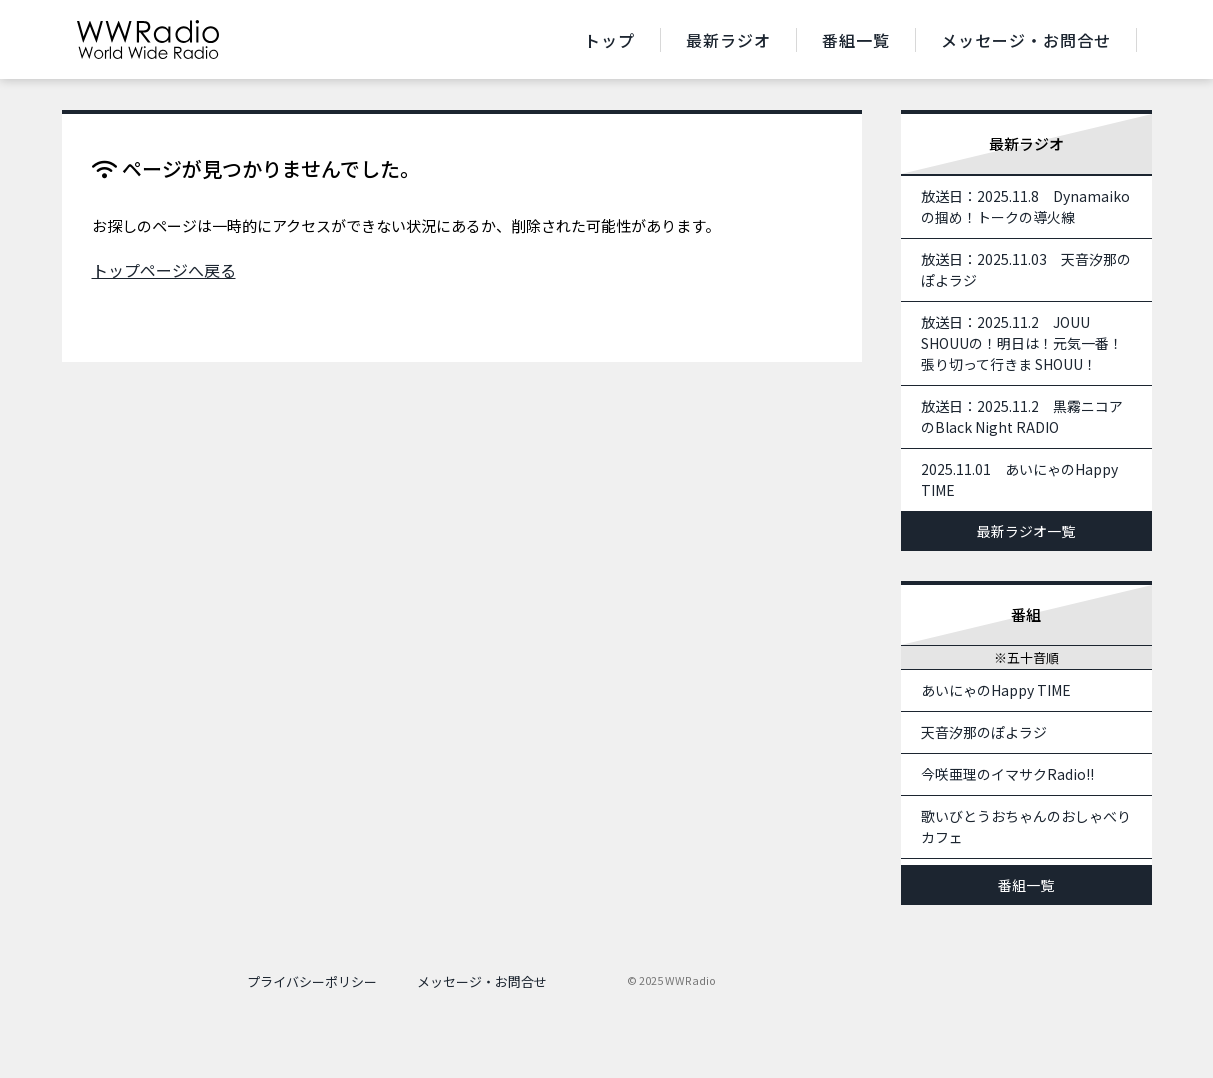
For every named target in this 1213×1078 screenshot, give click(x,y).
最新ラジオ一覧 (1026, 531)
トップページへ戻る (164, 270)
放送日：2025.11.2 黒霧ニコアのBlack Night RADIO (1022, 416)
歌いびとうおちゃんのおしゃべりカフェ (1026, 826)
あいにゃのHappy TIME (996, 690)
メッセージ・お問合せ (1026, 40)
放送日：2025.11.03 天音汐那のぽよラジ (1026, 269)
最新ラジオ (728, 40)
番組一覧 (856, 40)
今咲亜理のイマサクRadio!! (1007, 774)
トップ (609, 40)
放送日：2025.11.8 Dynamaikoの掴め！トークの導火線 (1025, 206)
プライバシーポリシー (312, 981)
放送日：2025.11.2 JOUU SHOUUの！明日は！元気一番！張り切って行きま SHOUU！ (1022, 343)
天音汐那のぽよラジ (984, 732)
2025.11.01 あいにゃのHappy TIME (1019, 479)
